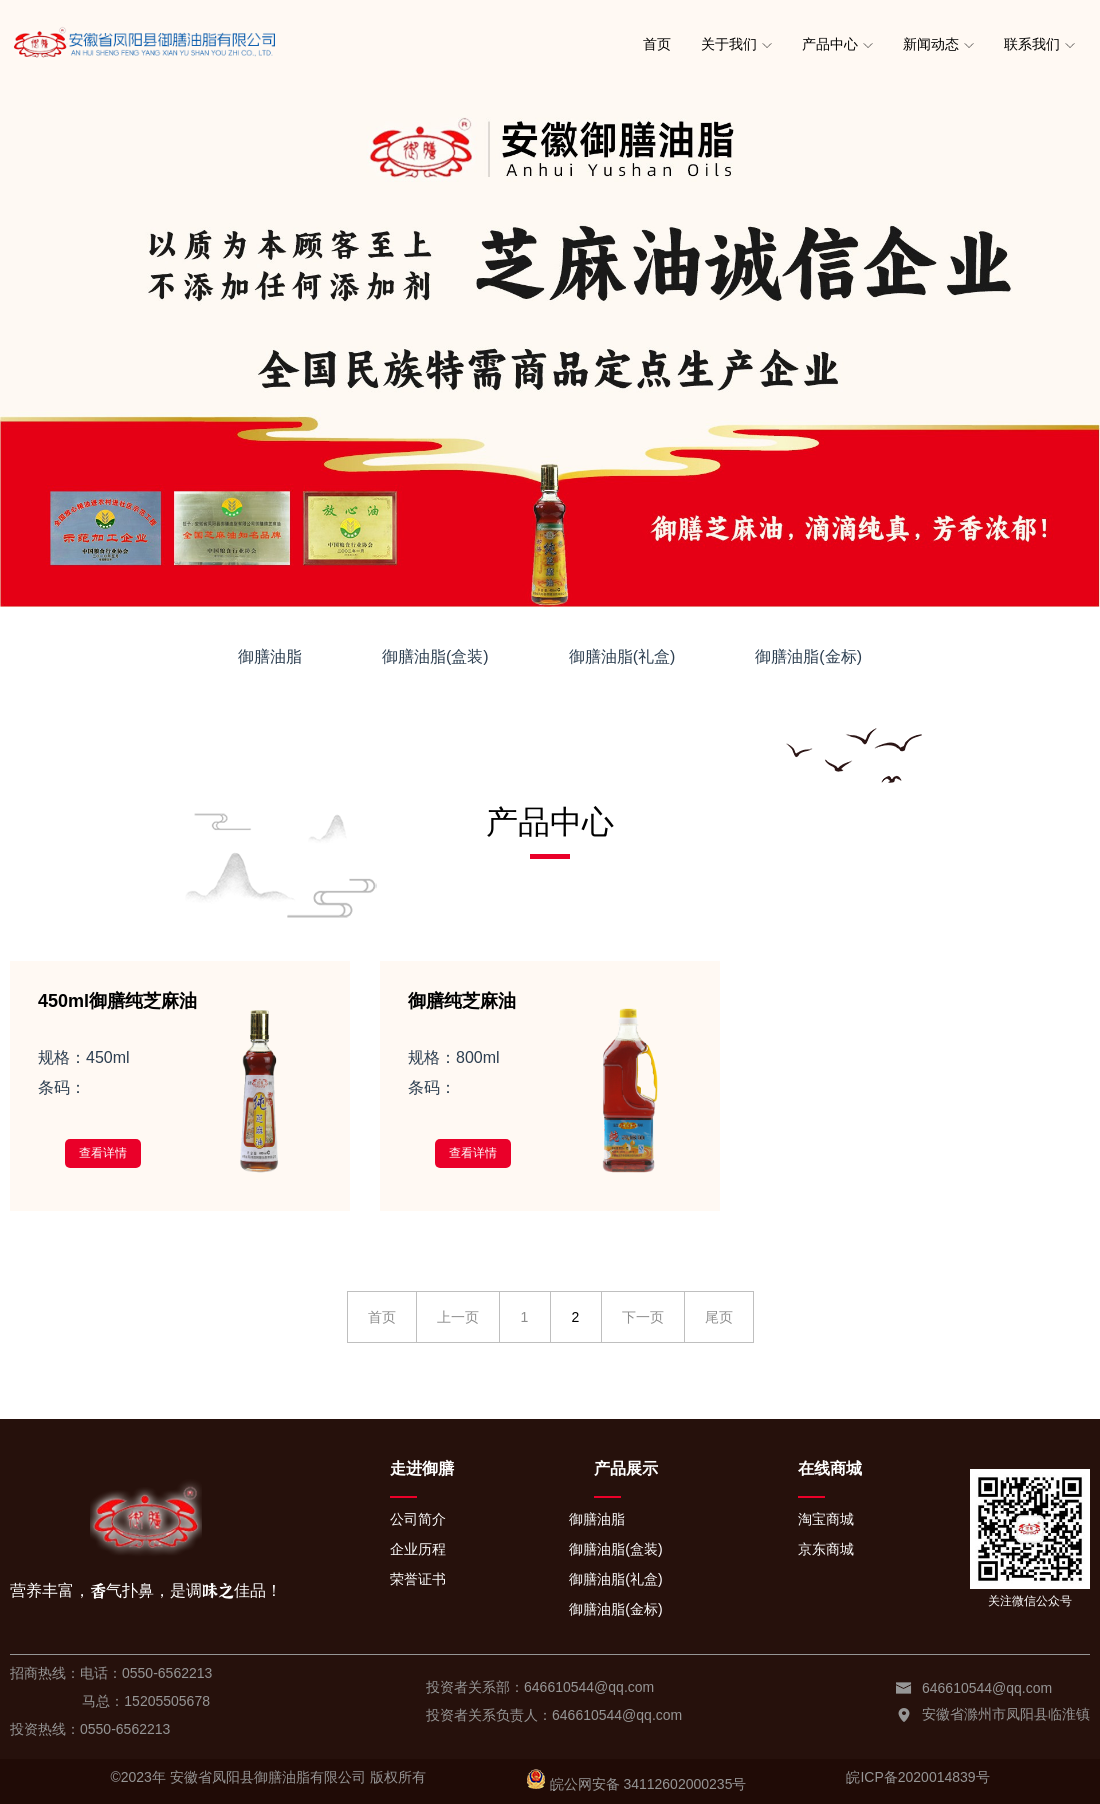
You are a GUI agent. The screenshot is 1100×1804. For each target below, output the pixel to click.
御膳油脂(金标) (808, 656)
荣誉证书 (418, 1579)
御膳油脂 (270, 656)
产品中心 (830, 44)
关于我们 (729, 44)
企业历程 (418, 1549)
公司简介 (418, 1519)
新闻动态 (931, 44)
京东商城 (826, 1549)
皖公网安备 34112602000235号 (648, 1784)
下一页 (643, 1317)
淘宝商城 (826, 1519)
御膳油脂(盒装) (435, 656)
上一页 (458, 1317)
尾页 (719, 1317)
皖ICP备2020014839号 (917, 1777)
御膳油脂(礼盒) (622, 656)
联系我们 (1032, 44)
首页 (657, 44)
